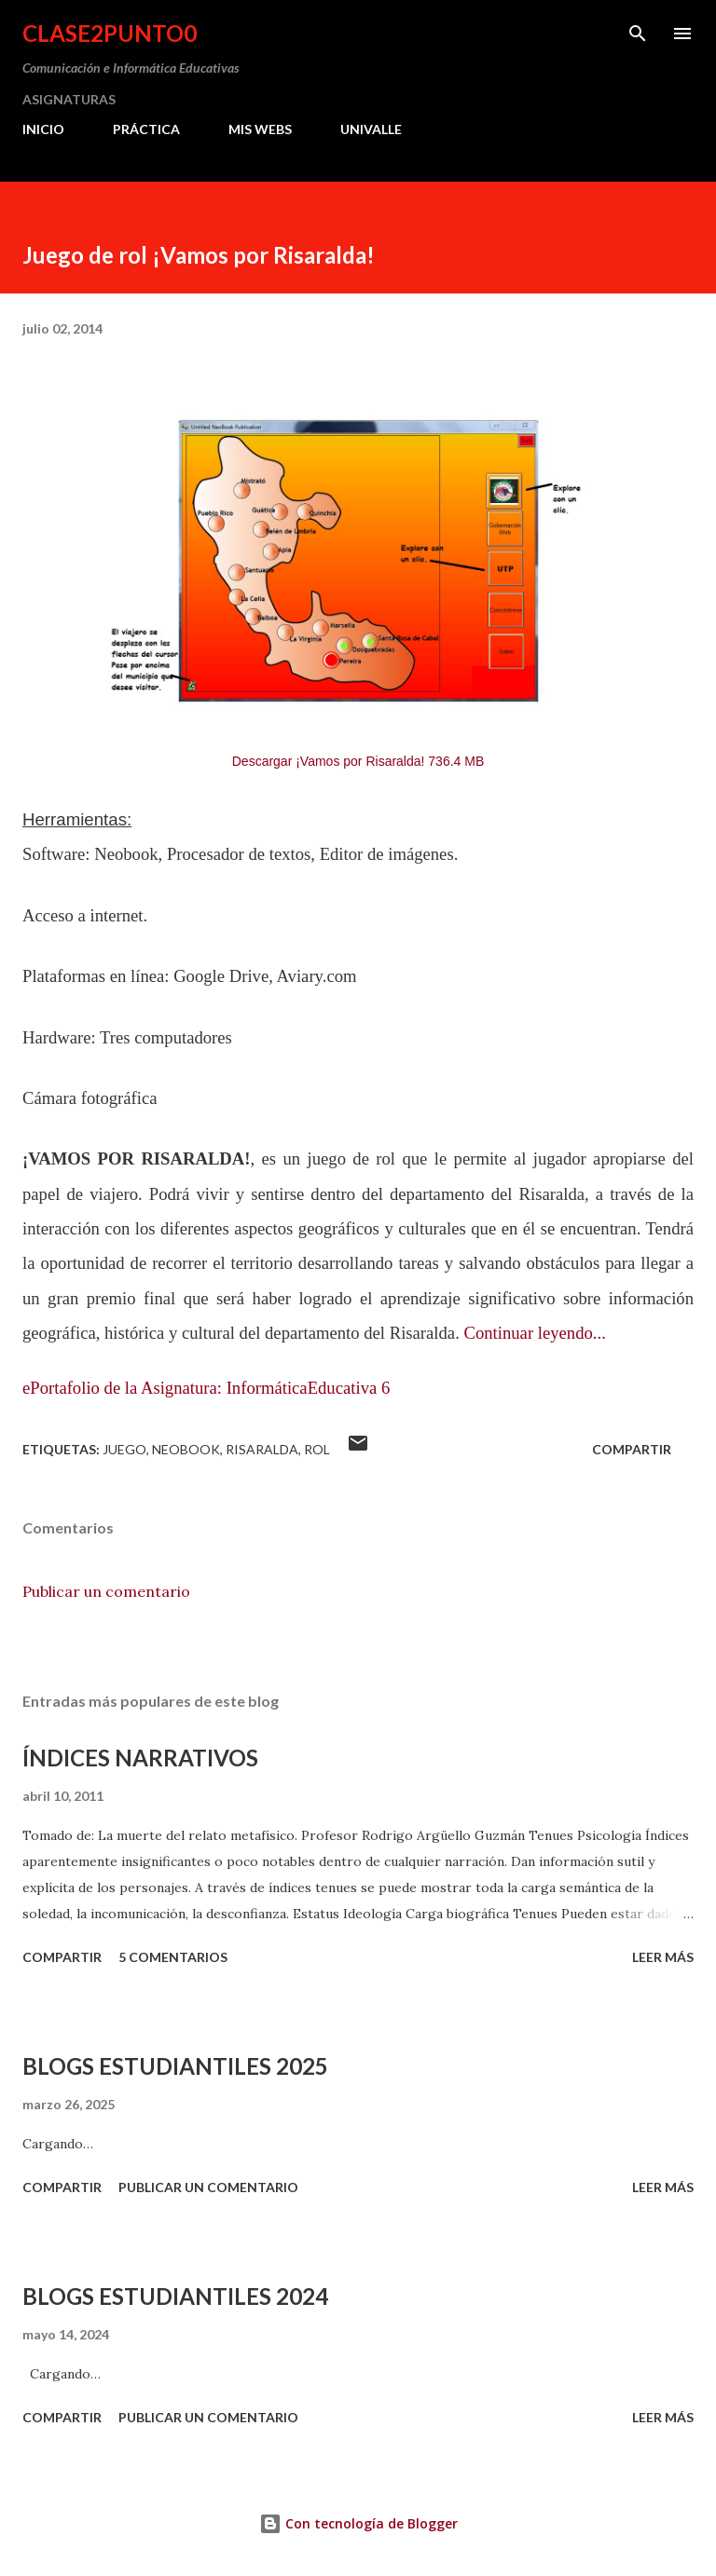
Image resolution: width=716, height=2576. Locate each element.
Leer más (663, 1957)
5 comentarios (172, 1957)
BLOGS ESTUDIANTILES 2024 (175, 2296)
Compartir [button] (631, 1449)
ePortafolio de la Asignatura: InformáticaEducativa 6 (206, 1387)
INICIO (43, 129)
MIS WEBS (260, 129)
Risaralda (262, 1449)
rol (317, 1449)
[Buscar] (637, 33)
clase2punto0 (109, 33)
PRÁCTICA (146, 129)
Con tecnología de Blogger (358, 2523)
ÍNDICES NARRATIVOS (140, 1757)
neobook (186, 1449)
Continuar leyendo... (534, 1333)
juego (124, 1449)
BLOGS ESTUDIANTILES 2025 (175, 2065)
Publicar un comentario (106, 1591)
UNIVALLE (371, 129)
